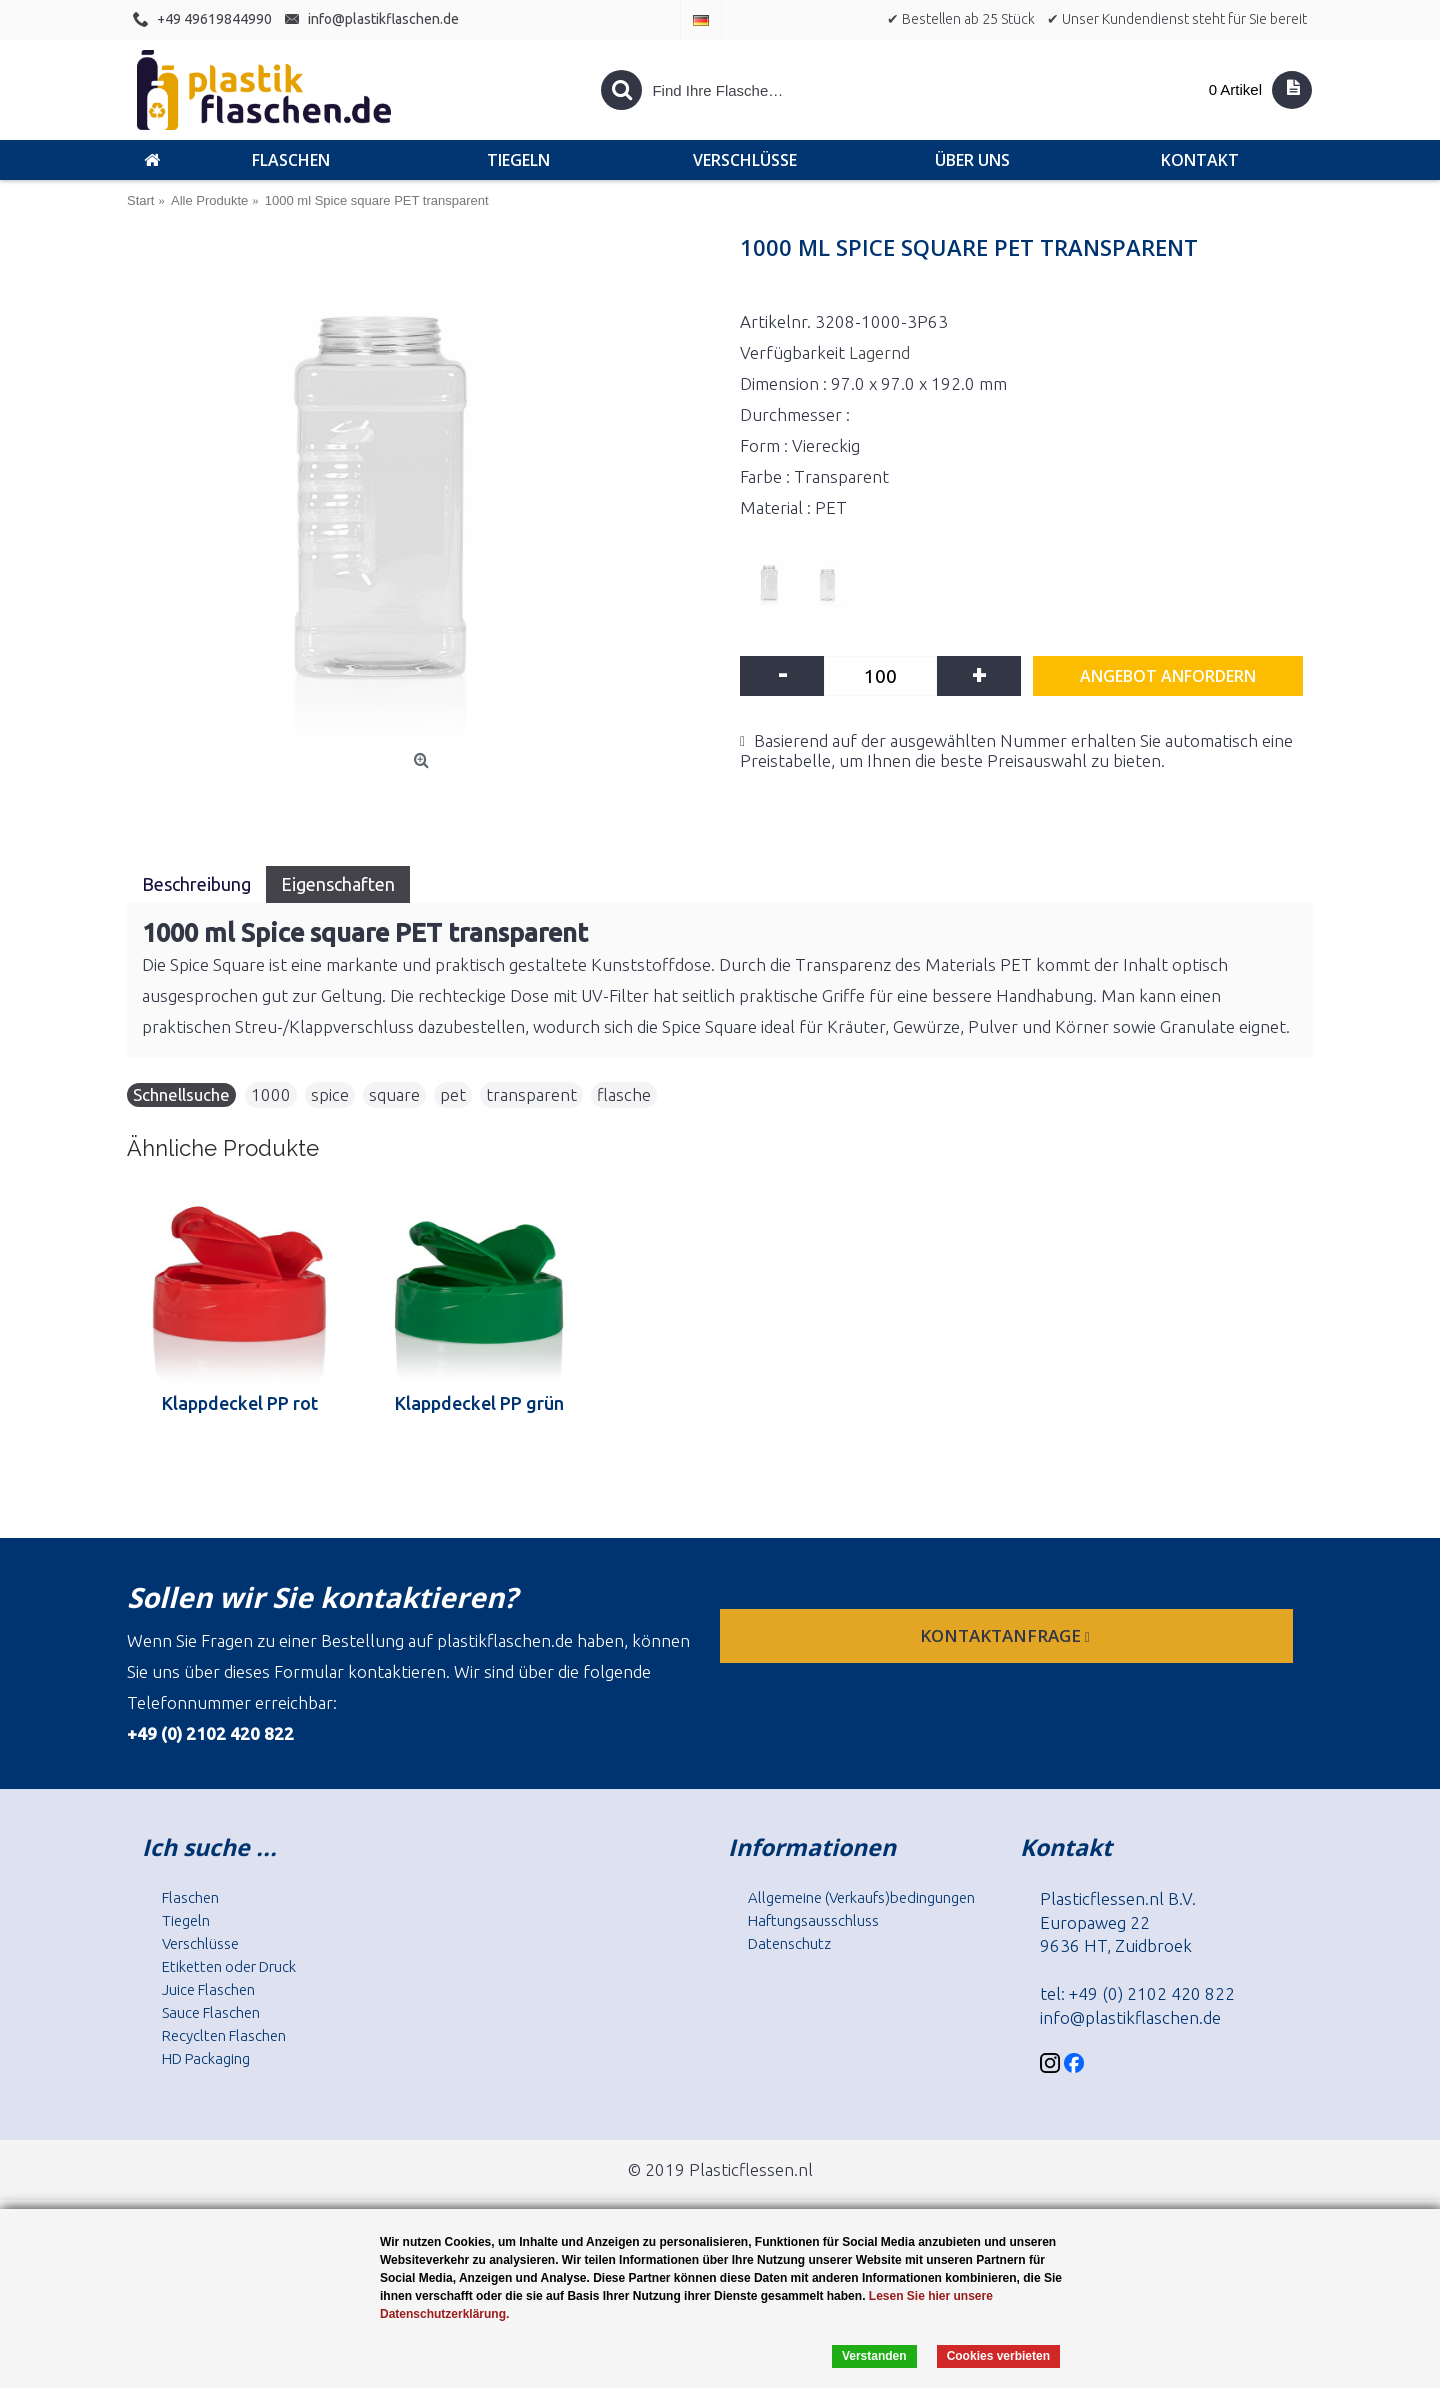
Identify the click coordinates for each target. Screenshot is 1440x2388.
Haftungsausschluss (813, 1920)
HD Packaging (206, 2058)
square (394, 1094)
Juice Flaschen (208, 1989)
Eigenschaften (338, 884)
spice (330, 1094)
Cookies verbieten (998, 2356)
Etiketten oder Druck (229, 1966)
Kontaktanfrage (1007, 1635)
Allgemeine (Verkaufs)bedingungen (861, 1897)
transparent (531, 1094)
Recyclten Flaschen (224, 2035)
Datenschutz (789, 1943)
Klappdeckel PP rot (240, 1403)
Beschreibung (196, 884)
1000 (271, 1094)
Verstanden (874, 2356)
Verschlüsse (200, 1943)
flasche (624, 1094)
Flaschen (190, 1897)
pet (453, 1094)
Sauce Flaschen (211, 2012)
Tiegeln (186, 1920)
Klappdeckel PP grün (479, 1403)
